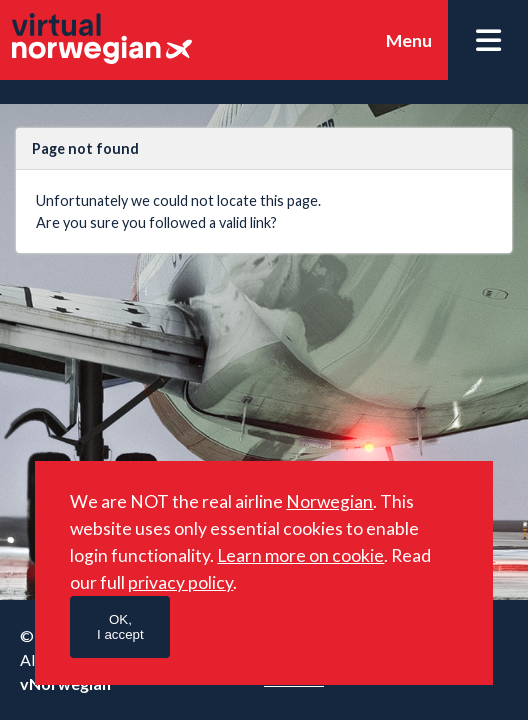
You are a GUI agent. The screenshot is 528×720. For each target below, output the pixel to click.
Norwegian (329, 501)
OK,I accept (120, 627)
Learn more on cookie (300, 555)
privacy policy (180, 582)
